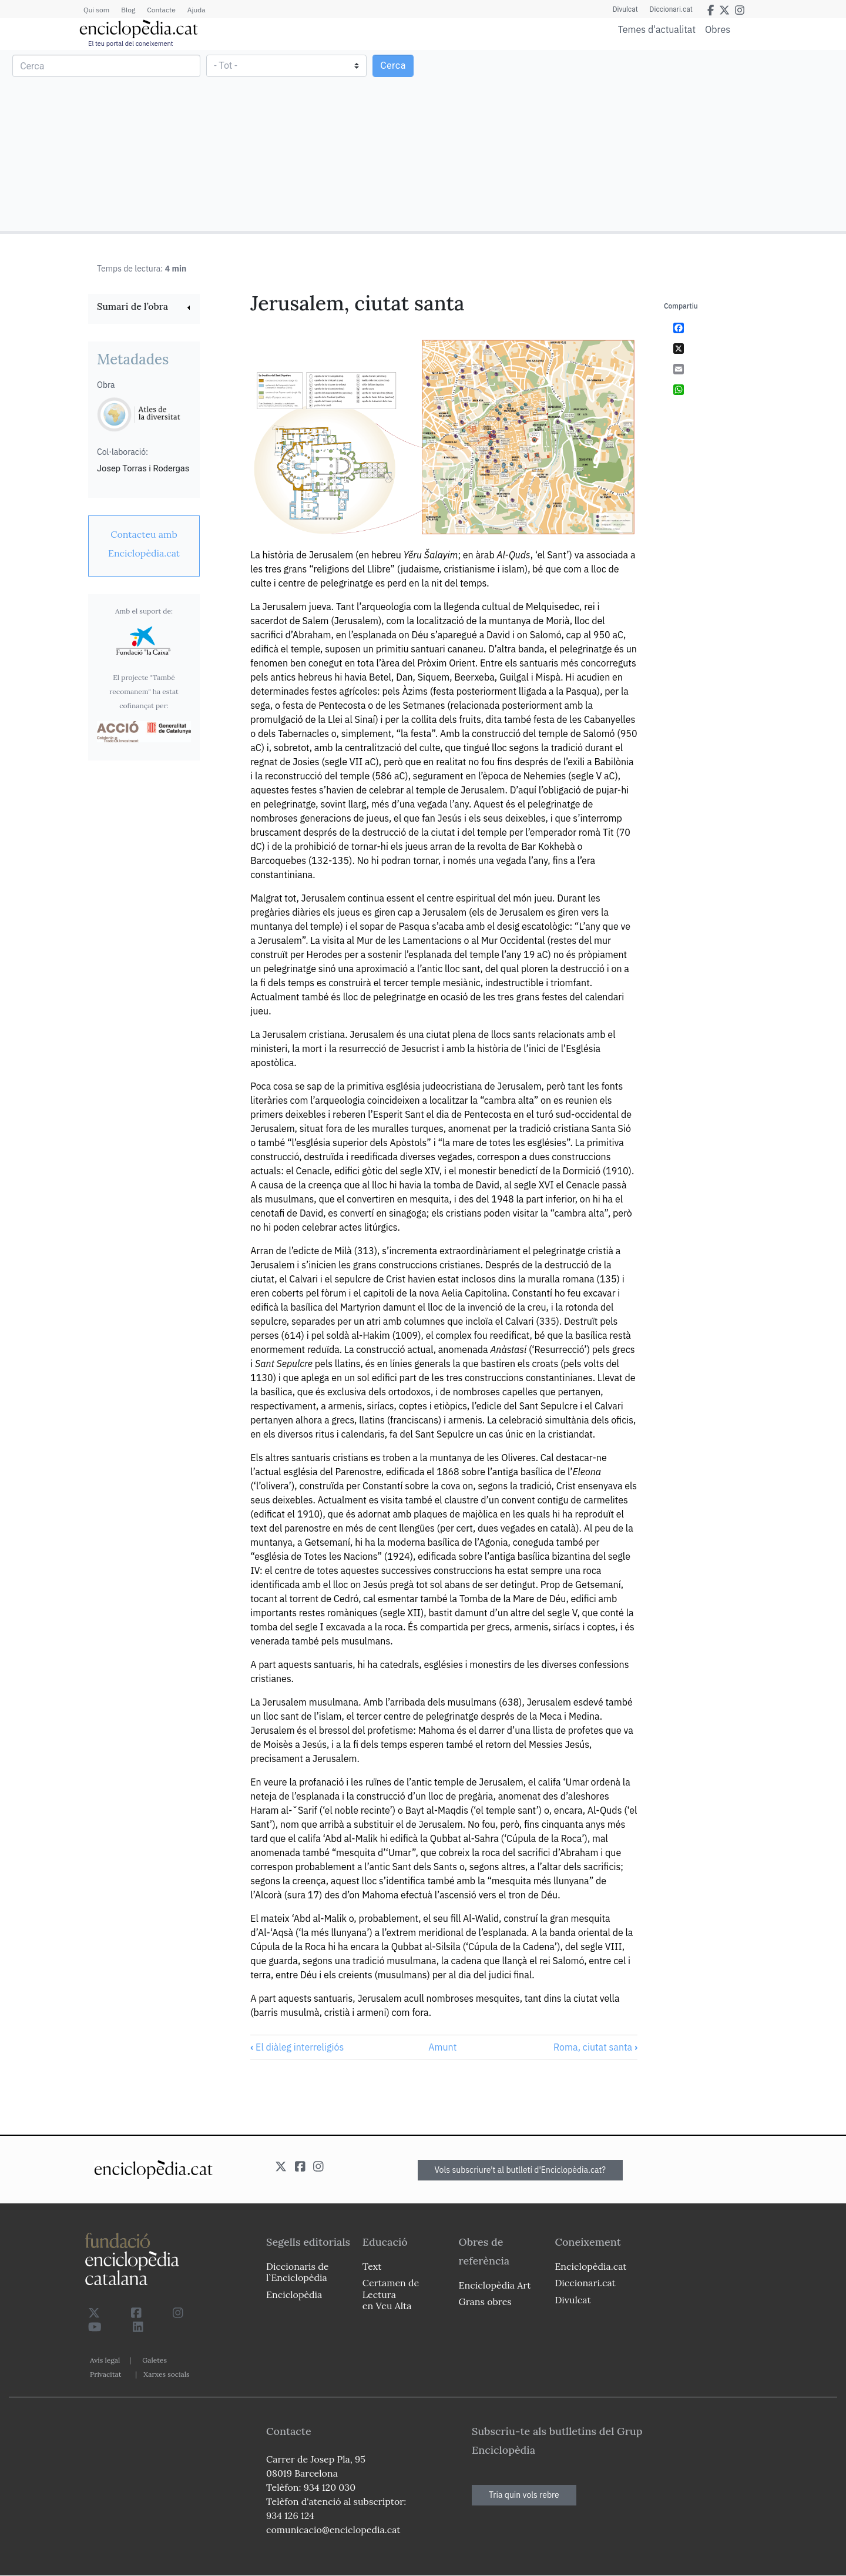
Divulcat (625, 9)
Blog (128, 9)
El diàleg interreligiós (297, 2047)
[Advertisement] (633, 140)
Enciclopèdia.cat (590, 2266)
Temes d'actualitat (657, 29)
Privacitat (105, 2374)
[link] (144, 308)
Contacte (161, 9)
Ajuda (196, 9)
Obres (717, 29)
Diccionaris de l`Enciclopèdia (297, 2271)
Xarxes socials (166, 2374)
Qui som (96, 9)
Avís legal (105, 2360)
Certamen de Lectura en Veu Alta (390, 2294)
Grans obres (485, 2301)
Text (372, 2266)
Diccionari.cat (671, 9)
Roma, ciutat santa (595, 2047)
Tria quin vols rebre (524, 2495)
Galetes (154, 2360)
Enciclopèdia (294, 2294)
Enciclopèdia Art (495, 2285)
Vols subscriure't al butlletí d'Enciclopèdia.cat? (520, 2170)
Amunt (442, 2047)
